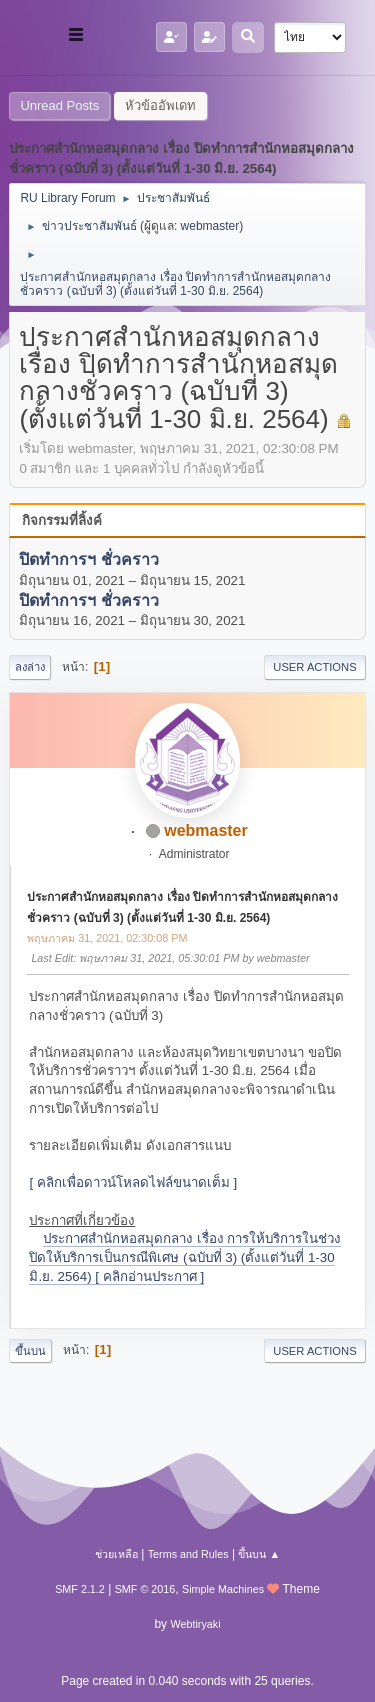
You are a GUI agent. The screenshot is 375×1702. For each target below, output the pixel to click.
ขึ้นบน (30, 1351)
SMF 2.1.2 (80, 1589)
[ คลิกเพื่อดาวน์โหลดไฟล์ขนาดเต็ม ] (133, 1182)
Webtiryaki (195, 1624)
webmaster (210, 226)
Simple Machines (223, 1589)
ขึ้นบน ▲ (259, 1554)
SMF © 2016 (145, 1589)
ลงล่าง (30, 667)
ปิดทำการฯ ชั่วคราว (88, 560)
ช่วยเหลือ (116, 1554)
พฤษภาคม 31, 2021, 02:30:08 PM (107, 938)
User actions (314, 667)
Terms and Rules (188, 1554)
